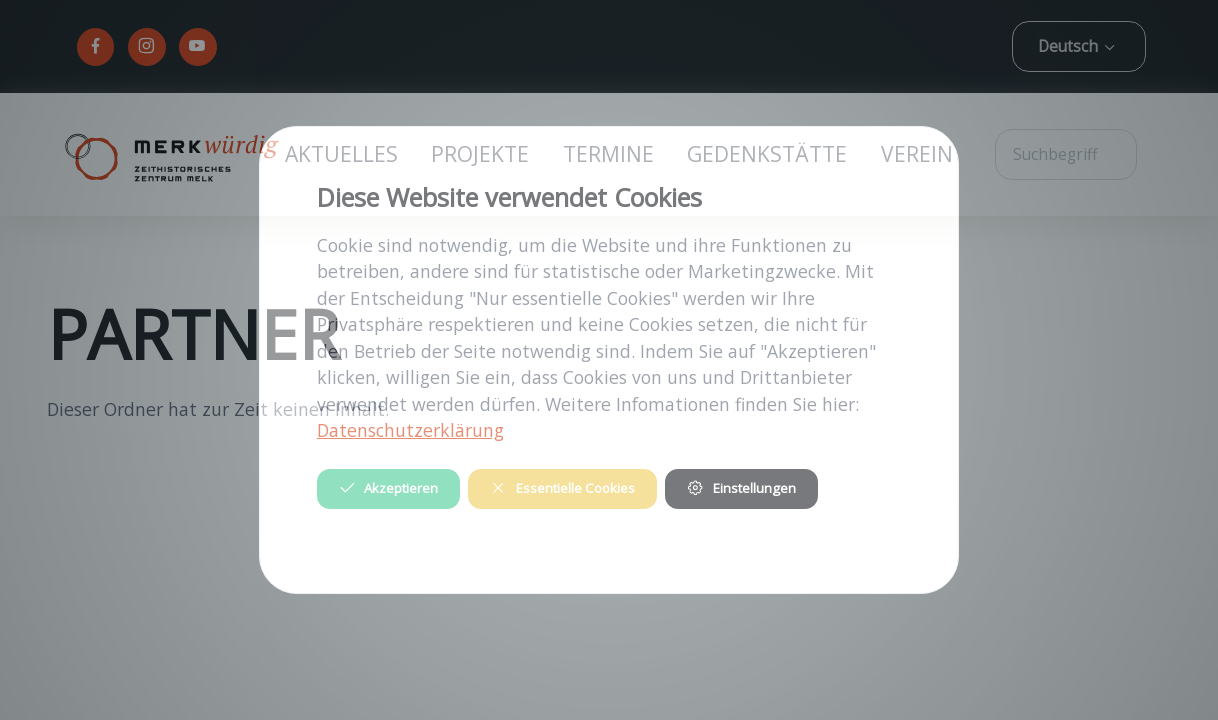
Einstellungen (741, 488)
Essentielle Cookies (562, 488)
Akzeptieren (388, 488)
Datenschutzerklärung (410, 430)
